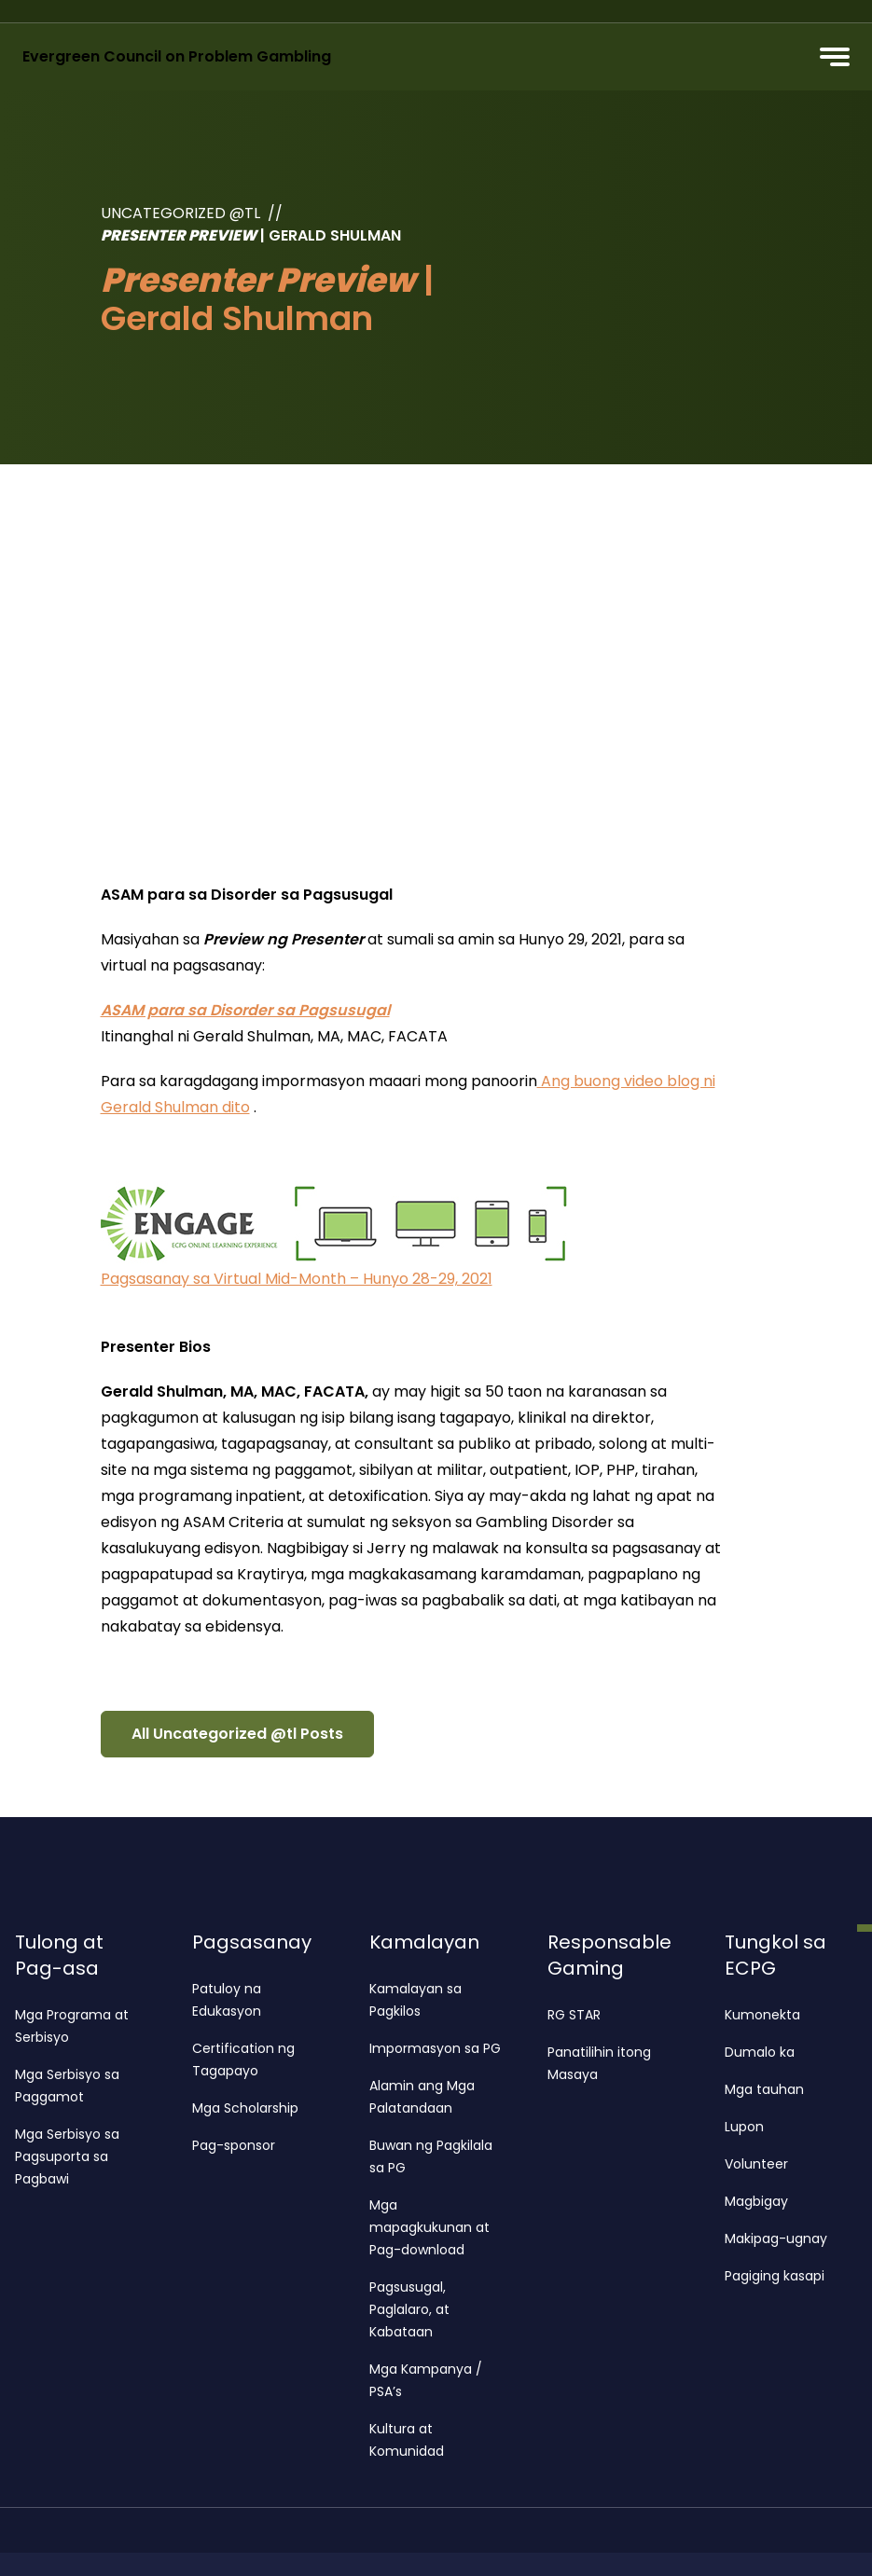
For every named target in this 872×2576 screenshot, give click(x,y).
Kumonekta (762, 2014)
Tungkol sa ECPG (775, 1955)
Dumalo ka (760, 2052)
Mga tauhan (764, 2089)
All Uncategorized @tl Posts (237, 1733)
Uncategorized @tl (180, 213)
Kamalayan (424, 1942)
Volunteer (756, 2164)
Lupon (744, 2126)
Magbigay (756, 2201)
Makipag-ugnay (776, 2238)
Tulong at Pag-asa (59, 1955)
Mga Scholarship (245, 2108)
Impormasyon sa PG (435, 2048)
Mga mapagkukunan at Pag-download (429, 2227)
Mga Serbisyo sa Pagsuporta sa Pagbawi (67, 2156)
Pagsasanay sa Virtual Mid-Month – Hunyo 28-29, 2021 (296, 1278)
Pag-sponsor (233, 2145)
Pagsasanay (251, 1942)
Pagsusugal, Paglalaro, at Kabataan (409, 2309)
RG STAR (574, 2014)
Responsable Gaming (609, 1955)
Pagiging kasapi (774, 2275)
